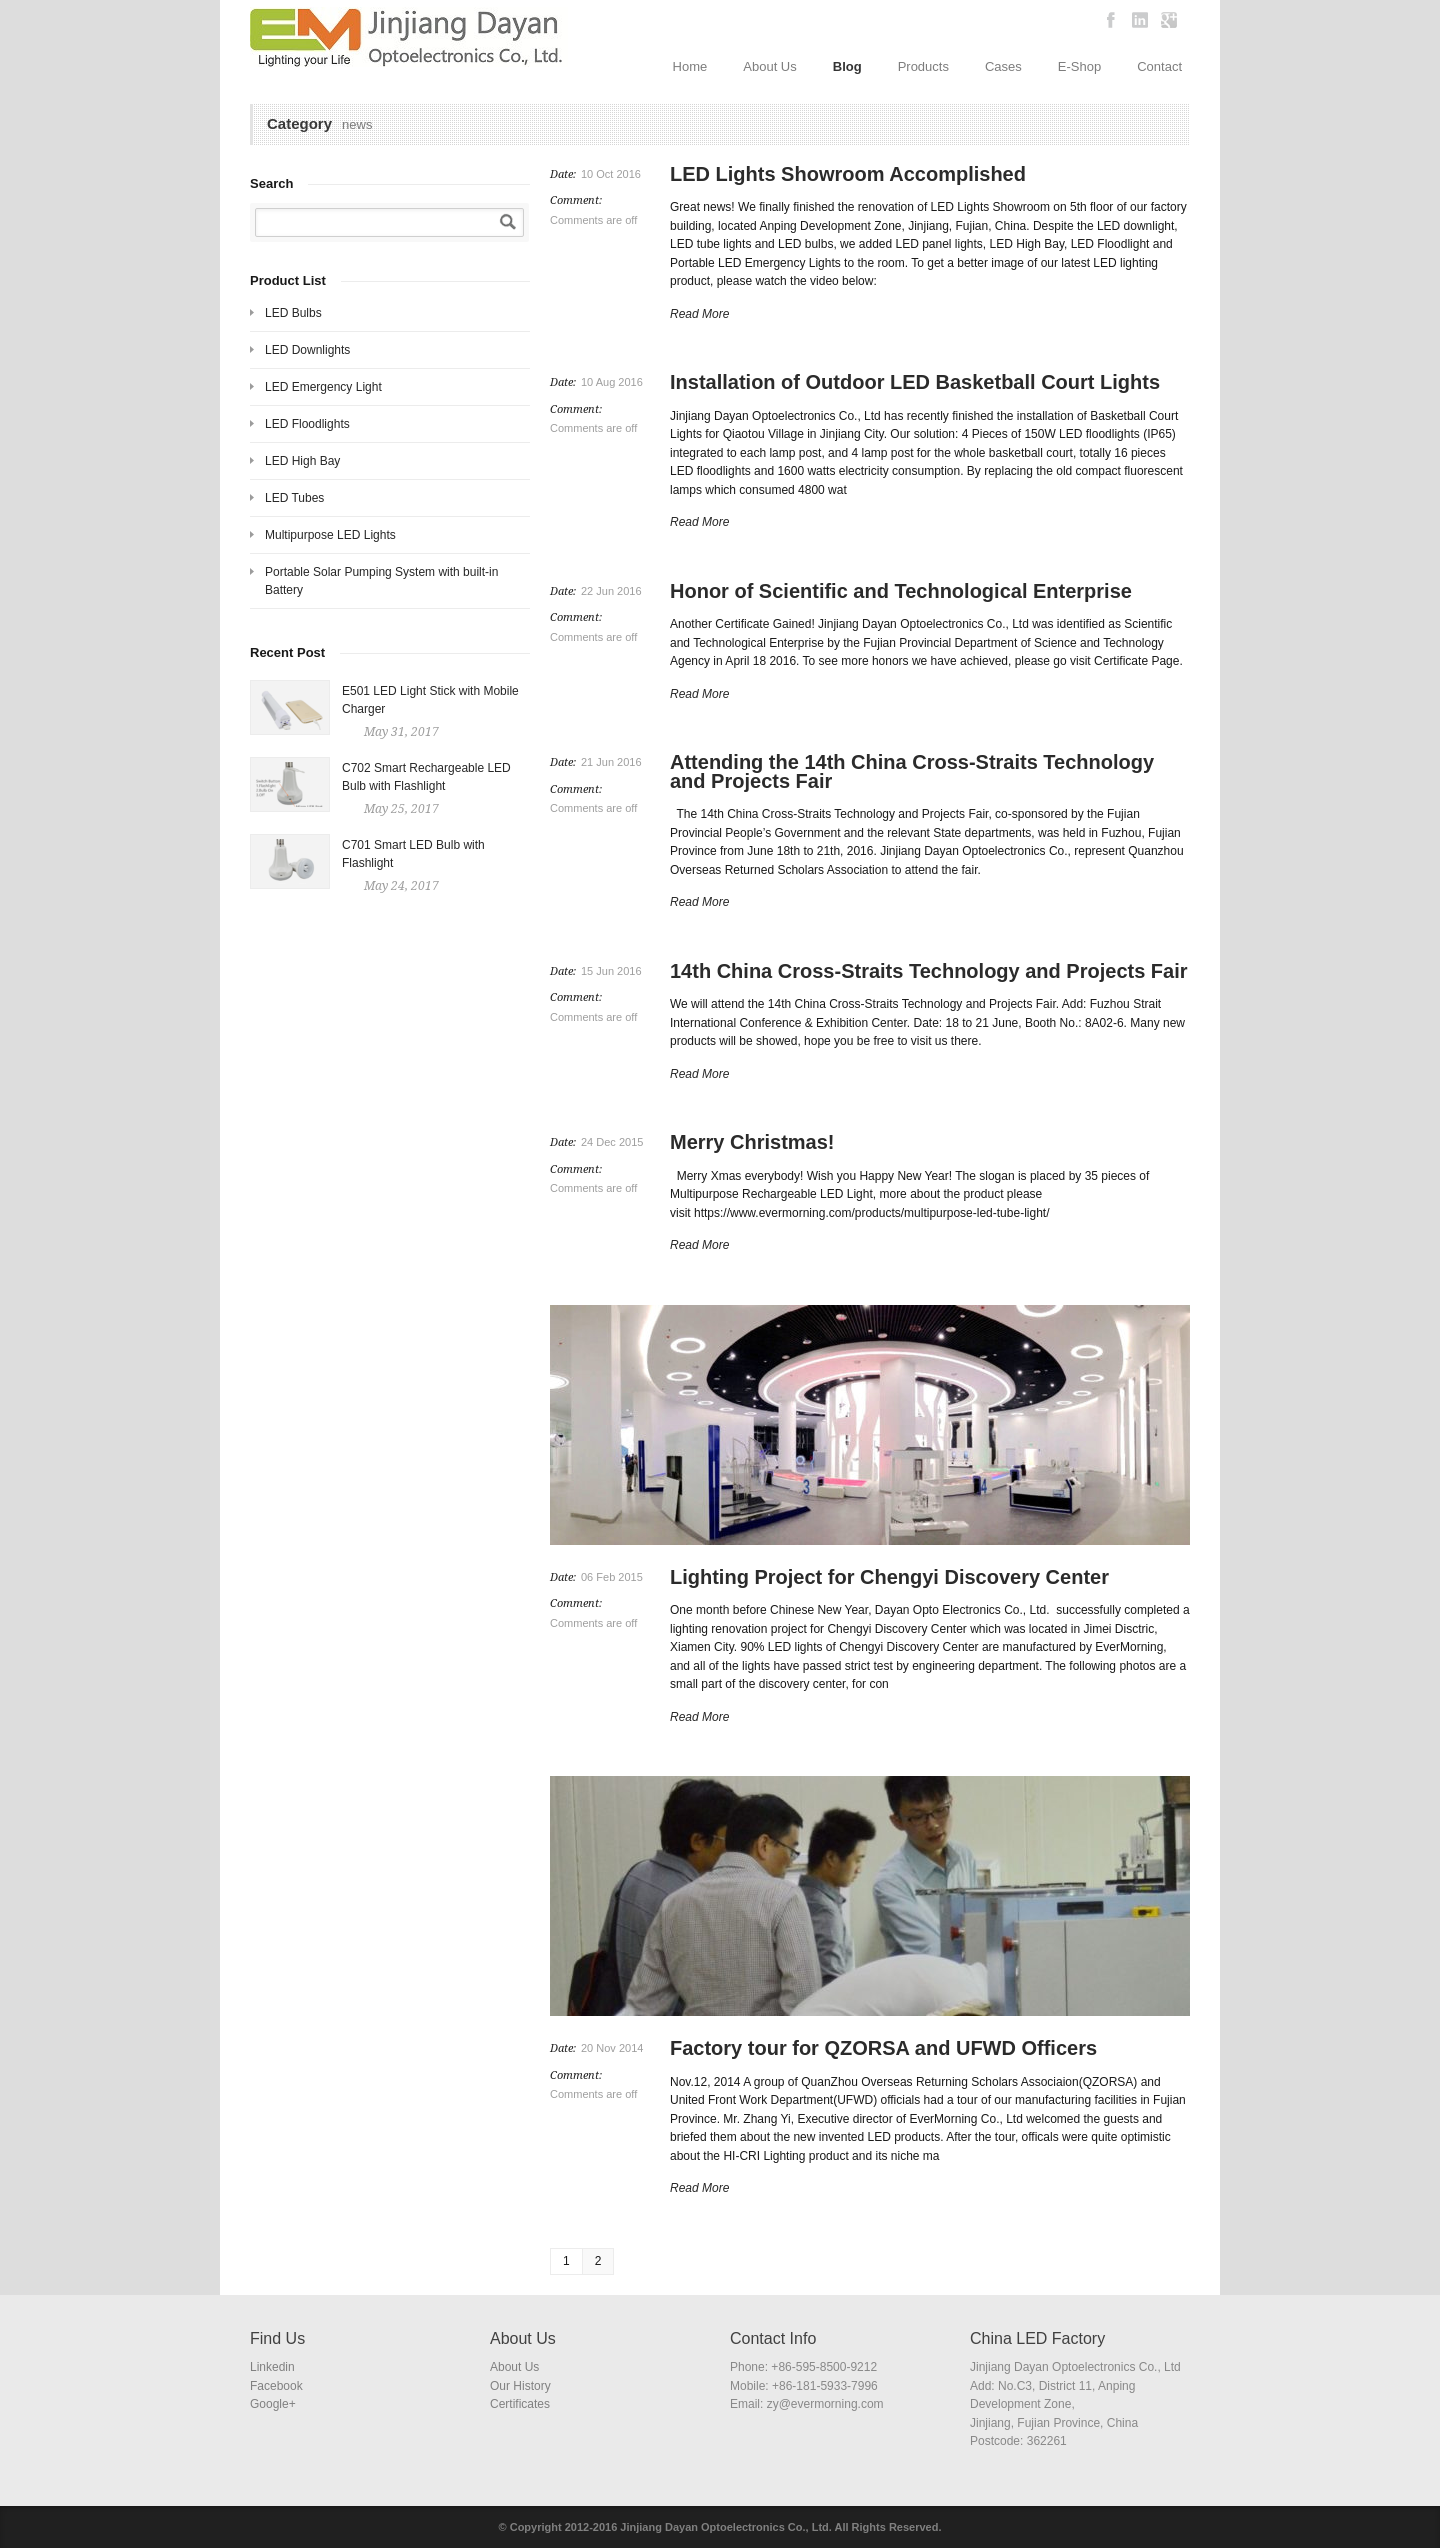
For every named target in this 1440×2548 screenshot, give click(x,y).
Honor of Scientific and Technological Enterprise (901, 591)
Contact (1159, 66)
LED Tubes (294, 498)
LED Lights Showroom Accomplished (848, 174)
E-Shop (1079, 66)
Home (690, 66)
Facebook (276, 2386)
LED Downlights (307, 350)
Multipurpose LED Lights (330, 535)
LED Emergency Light (323, 387)
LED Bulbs (293, 313)
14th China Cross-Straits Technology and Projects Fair (929, 971)
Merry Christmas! (752, 1142)
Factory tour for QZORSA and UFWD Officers (883, 2048)
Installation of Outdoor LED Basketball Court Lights (915, 382)
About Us (769, 66)
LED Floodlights (307, 424)
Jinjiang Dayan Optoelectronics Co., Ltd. (725, 2527)
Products (923, 66)
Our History (520, 2386)
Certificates (520, 2404)
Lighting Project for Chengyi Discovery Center (889, 1577)
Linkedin (272, 2367)
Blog (847, 66)
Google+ (273, 2404)
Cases (1003, 66)
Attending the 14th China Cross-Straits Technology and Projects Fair (912, 771)
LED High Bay (302, 461)
